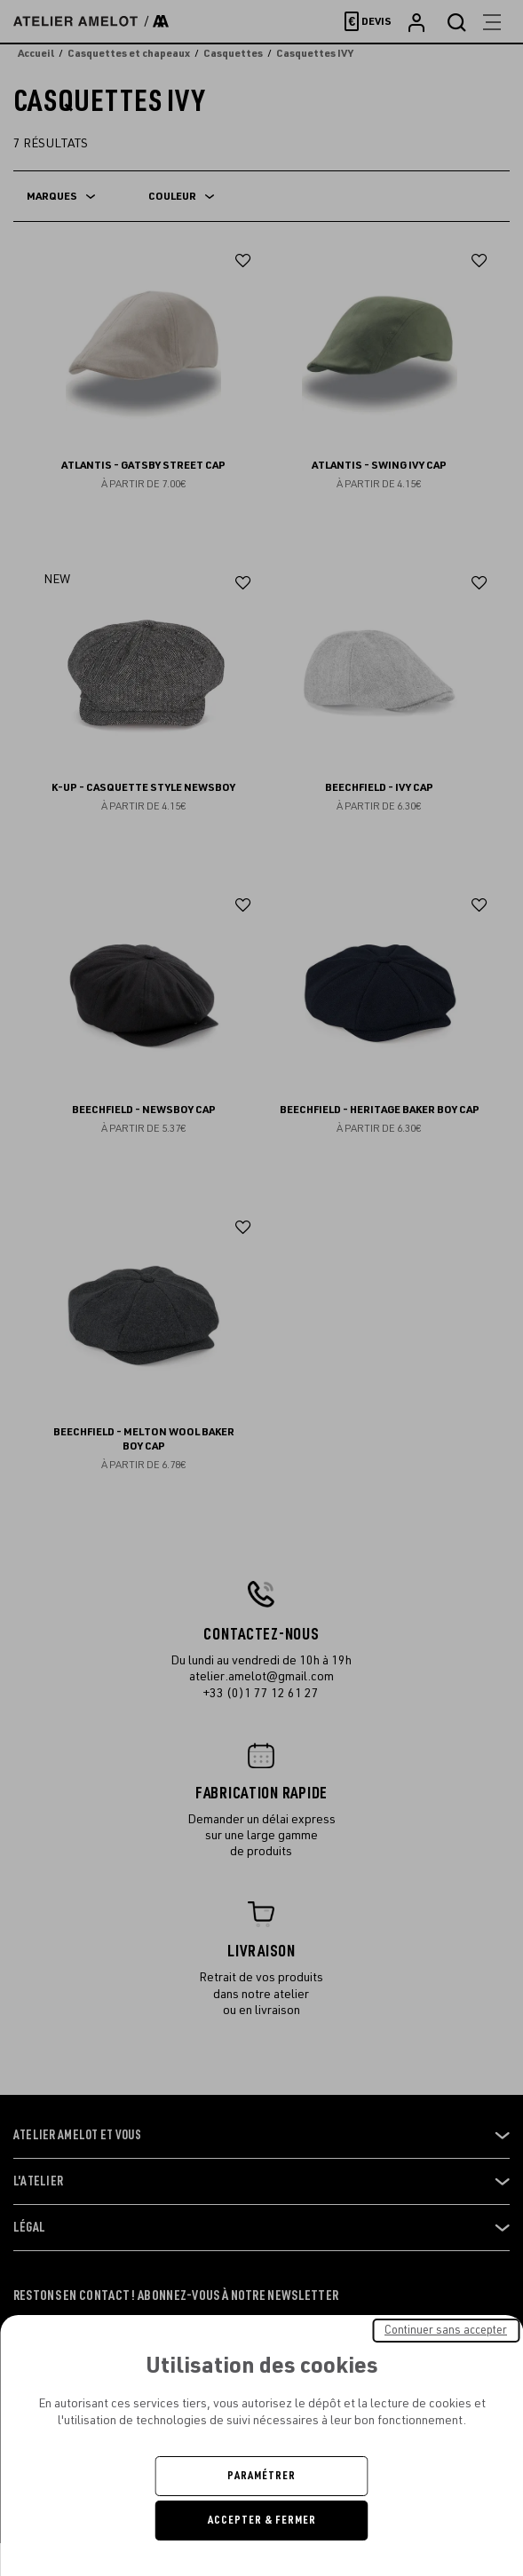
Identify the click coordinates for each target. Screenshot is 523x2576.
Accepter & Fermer (262, 2520)
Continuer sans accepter (445, 2330)
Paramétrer (261, 2476)
